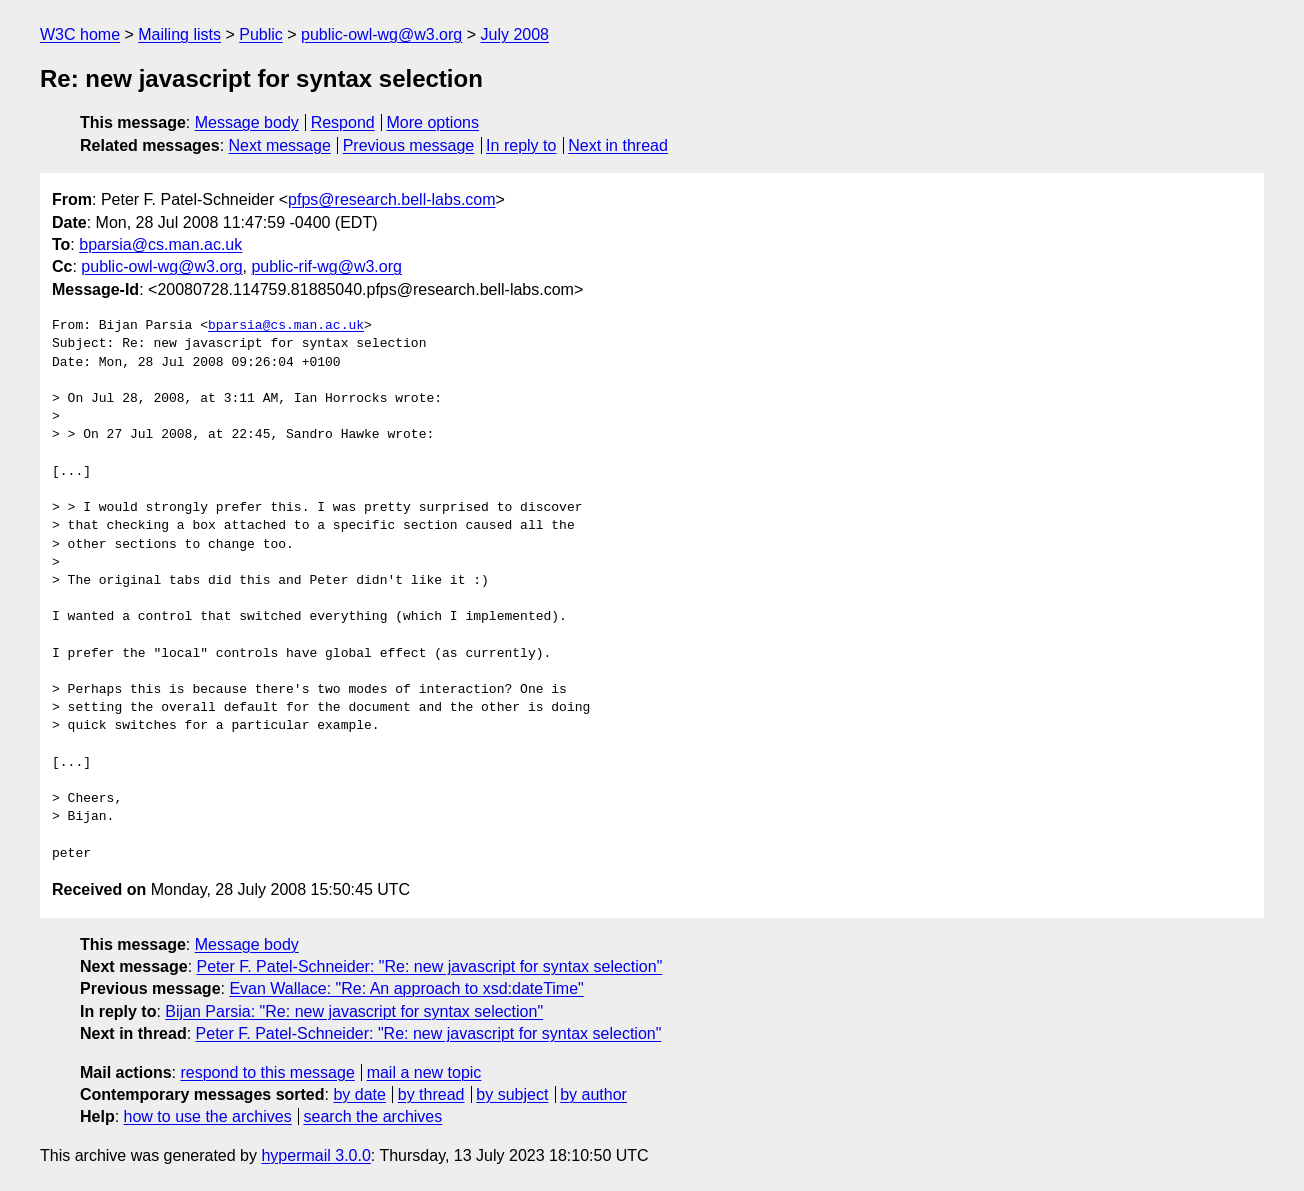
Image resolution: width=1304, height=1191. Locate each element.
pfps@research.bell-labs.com (391, 199)
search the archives (373, 1116)
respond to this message (267, 1072)
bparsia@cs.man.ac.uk (160, 244)
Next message (280, 145)
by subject (512, 1094)
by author (593, 1094)
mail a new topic (424, 1072)
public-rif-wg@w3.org (326, 266)
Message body (247, 122)
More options (433, 122)
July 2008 (514, 34)
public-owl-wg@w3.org (381, 34)
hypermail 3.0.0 (315, 1155)
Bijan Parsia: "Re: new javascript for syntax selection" (354, 1011)
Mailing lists (179, 34)
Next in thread (618, 145)
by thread (431, 1094)
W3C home (80, 34)
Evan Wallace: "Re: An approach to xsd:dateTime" (406, 988)
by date (359, 1094)
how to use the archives (208, 1116)
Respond (343, 122)
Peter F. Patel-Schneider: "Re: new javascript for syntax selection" (430, 966)
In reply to (521, 145)
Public (261, 34)
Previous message (409, 145)
